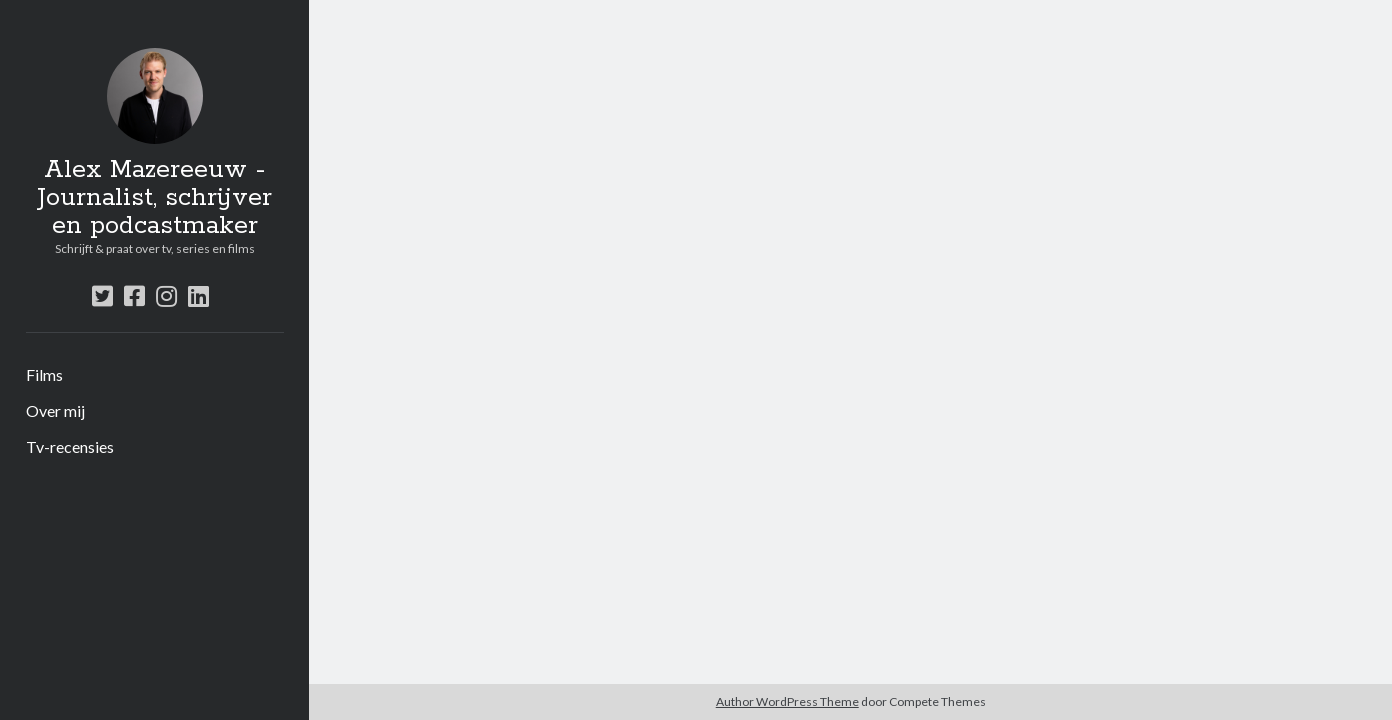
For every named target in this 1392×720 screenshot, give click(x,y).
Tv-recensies (70, 446)
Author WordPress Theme (787, 701)
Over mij (55, 410)
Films (44, 374)
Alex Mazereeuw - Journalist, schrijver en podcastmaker (154, 198)
